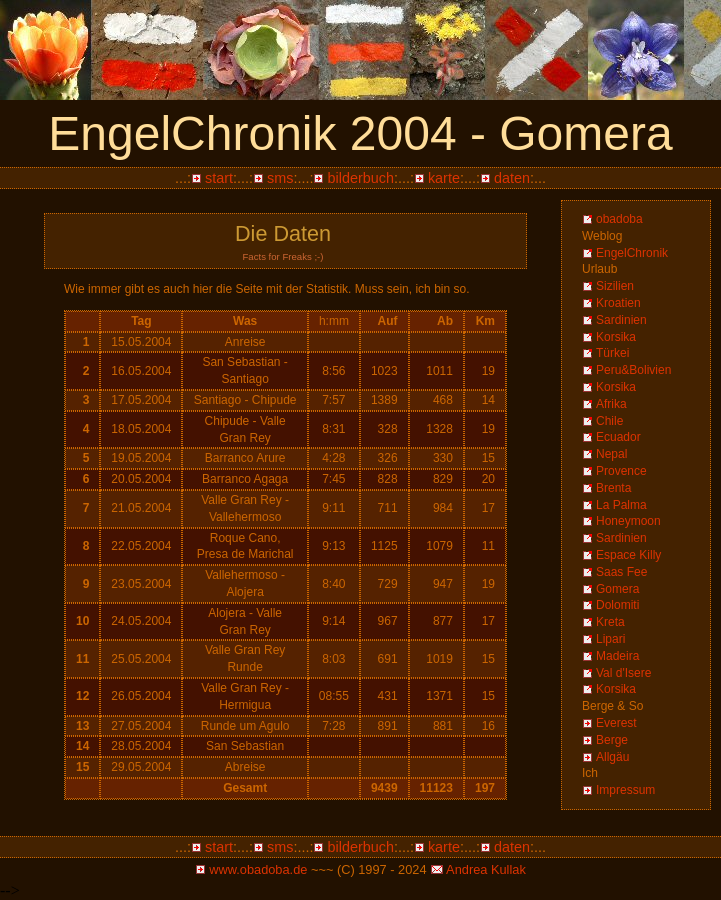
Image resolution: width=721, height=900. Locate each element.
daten (512, 178)
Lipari (610, 639)
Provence (621, 471)
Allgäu (612, 757)
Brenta (613, 488)
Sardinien (621, 320)
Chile (609, 421)
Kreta (610, 622)
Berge (612, 740)
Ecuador (618, 437)
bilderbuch (360, 178)
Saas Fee (621, 572)
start (219, 178)
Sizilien (615, 286)
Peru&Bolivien (633, 370)
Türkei (612, 353)
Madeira (617, 656)
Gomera (617, 589)
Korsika (616, 337)
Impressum (625, 790)
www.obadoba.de (258, 869)
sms (280, 178)
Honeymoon (628, 521)
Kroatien (618, 303)
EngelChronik (632, 253)
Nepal (611, 454)
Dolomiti (617, 605)
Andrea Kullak (486, 869)
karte (444, 178)
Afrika (611, 404)
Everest (616, 723)
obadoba (619, 219)
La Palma (621, 505)
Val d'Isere (623, 673)
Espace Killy (628, 555)
